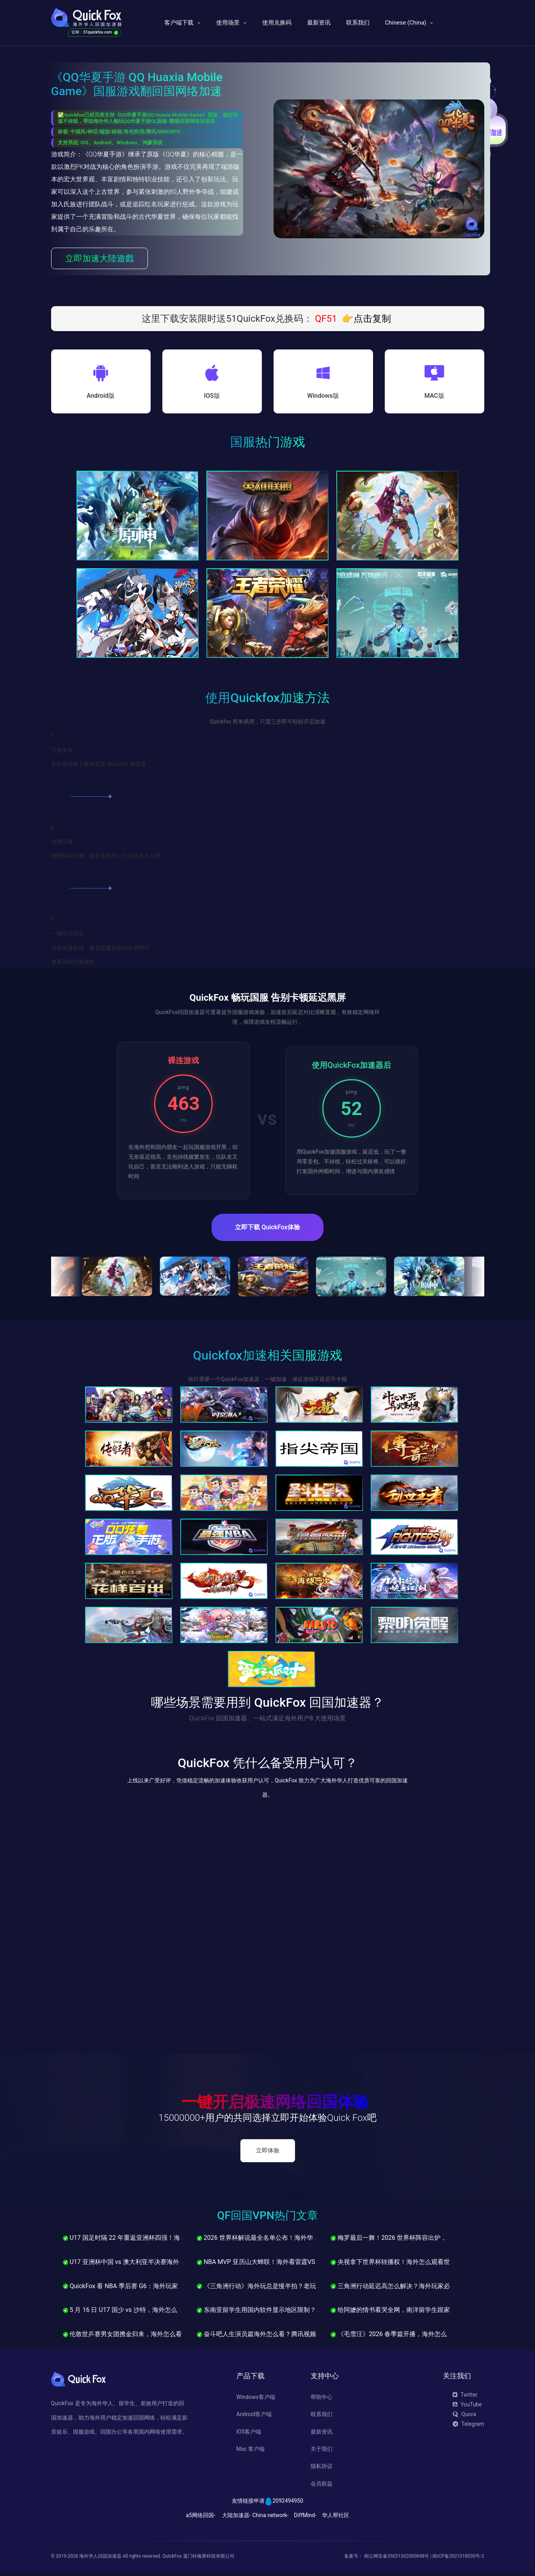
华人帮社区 (335, 2518)
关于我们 (321, 2452)
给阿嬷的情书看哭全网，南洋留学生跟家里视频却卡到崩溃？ (418, 2313)
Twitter (465, 2398)
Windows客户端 (255, 2400)
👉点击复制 (366, 318)
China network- (270, 2518)
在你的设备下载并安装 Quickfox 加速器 (98, 767)
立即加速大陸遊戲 (99, 258)
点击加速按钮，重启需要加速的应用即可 (100, 951)
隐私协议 (321, 2469)
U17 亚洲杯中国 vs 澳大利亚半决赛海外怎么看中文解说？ (146, 2265)
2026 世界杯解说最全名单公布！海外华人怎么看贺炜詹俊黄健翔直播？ (298, 2241)
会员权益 (321, 2487)
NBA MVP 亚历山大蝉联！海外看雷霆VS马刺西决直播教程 (281, 2265)
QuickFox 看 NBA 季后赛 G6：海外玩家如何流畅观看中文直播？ (155, 2289)
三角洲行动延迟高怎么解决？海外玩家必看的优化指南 (409, 2289)
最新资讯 (319, 22)
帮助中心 (321, 2400)
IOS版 (212, 397)
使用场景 (228, 22)
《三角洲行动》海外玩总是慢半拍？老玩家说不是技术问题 (281, 2289)
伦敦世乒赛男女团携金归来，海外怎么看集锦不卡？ (138, 2337)
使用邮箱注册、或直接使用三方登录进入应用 (105, 859)
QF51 (325, 318)
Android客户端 (254, 2418)
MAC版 (434, 397)
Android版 (101, 397)
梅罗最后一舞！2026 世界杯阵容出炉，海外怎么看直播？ (414, 2241)
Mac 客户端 (250, 2452)
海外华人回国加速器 (100, 2559)
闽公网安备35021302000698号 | (398, 2559)
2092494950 (287, 2504)
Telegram (468, 2427)
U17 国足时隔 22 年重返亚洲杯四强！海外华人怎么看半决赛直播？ (159, 2241)
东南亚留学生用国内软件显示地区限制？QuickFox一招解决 (282, 2313)
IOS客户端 (248, 2435)
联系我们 (358, 22)
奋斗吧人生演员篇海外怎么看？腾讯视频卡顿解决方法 (275, 2337)
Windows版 (323, 397)
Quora (464, 2418)
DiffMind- (305, 2518)
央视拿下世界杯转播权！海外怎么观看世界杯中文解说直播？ (418, 2265)
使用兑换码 (276, 22)
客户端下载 (179, 22)
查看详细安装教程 (73, 965)
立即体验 (267, 2154)
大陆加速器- (236, 2518)
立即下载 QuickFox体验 (267, 1230)
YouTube (467, 2408)
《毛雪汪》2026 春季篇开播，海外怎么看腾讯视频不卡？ (414, 2337)
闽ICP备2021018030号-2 (458, 2559)
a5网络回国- (200, 2518)
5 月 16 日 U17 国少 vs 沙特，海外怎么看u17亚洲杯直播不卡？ (153, 2313)
